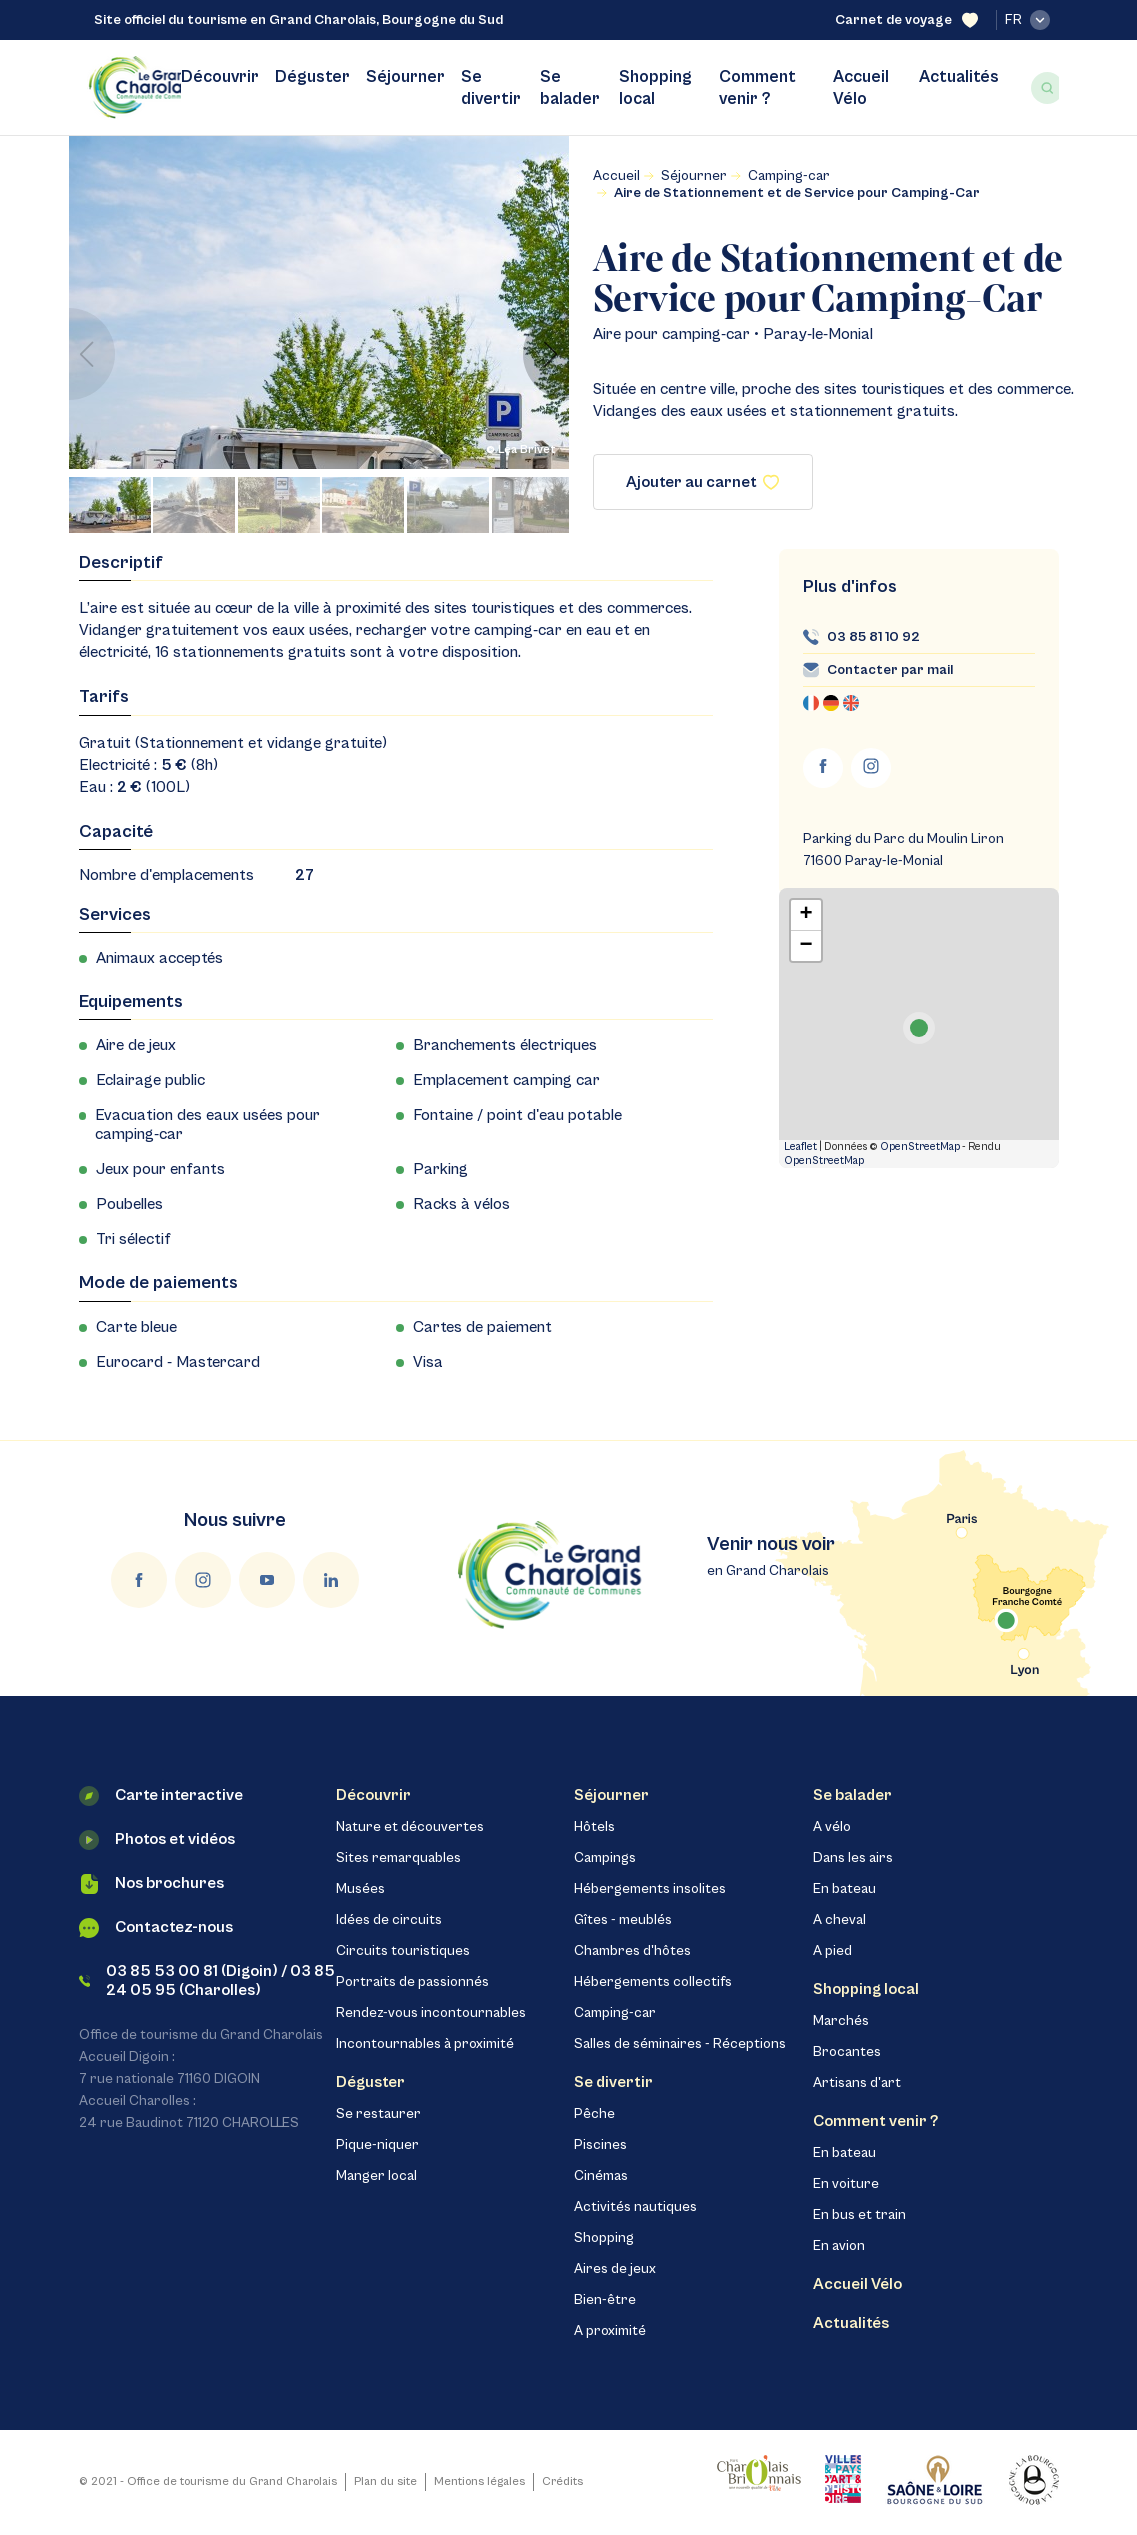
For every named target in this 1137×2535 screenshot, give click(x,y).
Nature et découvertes (410, 1827)
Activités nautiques (635, 2207)
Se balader (570, 88)
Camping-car (789, 176)
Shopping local (655, 88)
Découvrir (220, 77)
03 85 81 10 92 (873, 637)
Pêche (594, 2114)
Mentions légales (479, 2481)
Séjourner (405, 77)
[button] (546, 354)
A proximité (610, 2331)
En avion (839, 2246)
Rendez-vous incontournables (431, 2013)
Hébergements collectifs (653, 1982)
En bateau (844, 1889)
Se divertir (491, 88)
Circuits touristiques (403, 1951)
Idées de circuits (389, 1920)
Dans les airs (853, 1858)
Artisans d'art (857, 2083)
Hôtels (594, 1827)
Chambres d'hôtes (632, 1951)
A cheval (839, 1920)
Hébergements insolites (650, 1889)
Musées (360, 1889)
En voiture (846, 2184)
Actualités (959, 77)
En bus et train (859, 2215)
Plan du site (385, 2481)
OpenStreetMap (920, 1146)
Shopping (604, 2238)
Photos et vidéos (157, 1840)
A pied (832, 1951)
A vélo (832, 1827)
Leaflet (800, 1146)
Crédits (562, 2481)
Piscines (600, 2145)
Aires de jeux (615, 2269)
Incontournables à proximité (425, 2044)
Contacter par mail (890, 670)
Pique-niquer (377, 2145)
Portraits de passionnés (412, 1982)
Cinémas (601, 2176)
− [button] (805, 946)
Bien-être (605, 2300)
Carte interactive (161, 1796)
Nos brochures (151, 1884)
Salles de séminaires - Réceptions (680, 2044)
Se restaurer (378, 2114)
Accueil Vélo (861, 88)
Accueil (616, 176)
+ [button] (805, 915)
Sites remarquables (398, 1858)
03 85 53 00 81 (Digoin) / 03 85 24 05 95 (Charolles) (207, 1980)
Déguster (312, 77)
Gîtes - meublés (623, 1920)
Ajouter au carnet (702, 482)
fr (1027, 20)
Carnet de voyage (906, 20)
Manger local (376, 2176)
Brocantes (847, 2052)
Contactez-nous (156, 1928)
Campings (605, 1858)
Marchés (841, 2021)
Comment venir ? (757, 88)
